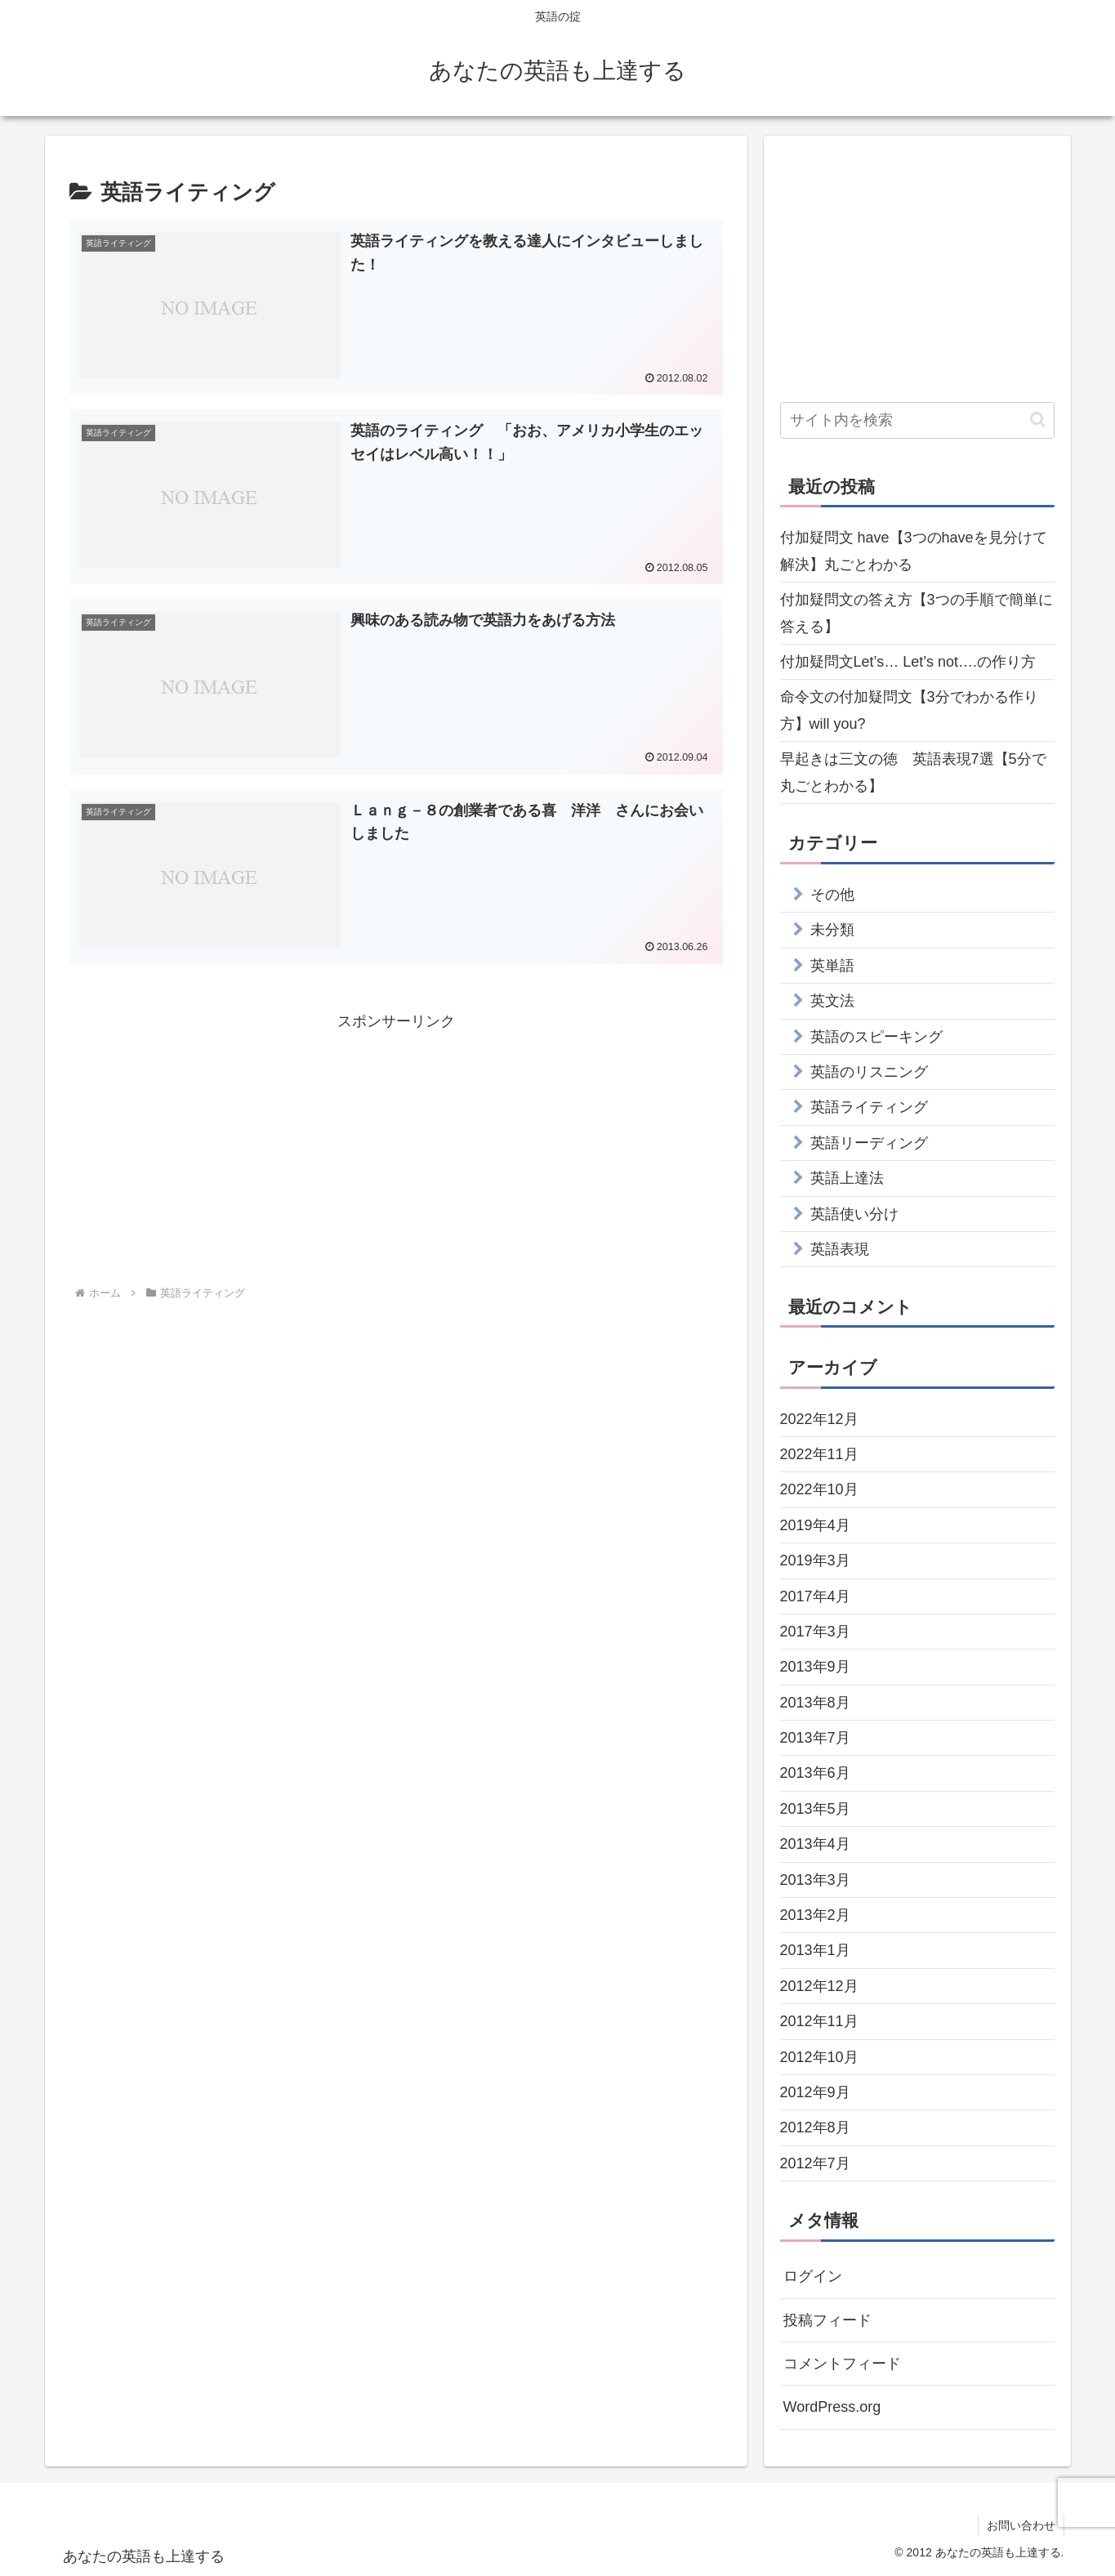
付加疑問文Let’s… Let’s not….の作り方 (908, 662)
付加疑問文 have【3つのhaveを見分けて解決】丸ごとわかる (913, 550)
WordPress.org (832, 2407)
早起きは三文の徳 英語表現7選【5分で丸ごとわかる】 (913, 772)
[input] (917, 420)
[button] (1038, 419)
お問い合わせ (1021, 2525)
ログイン (812, 2276)
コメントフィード (842, 2363)
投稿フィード (827, 2320)
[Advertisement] (396, 1148)
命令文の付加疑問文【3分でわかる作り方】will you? (909, 710)
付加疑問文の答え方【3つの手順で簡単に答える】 (916, 613)
